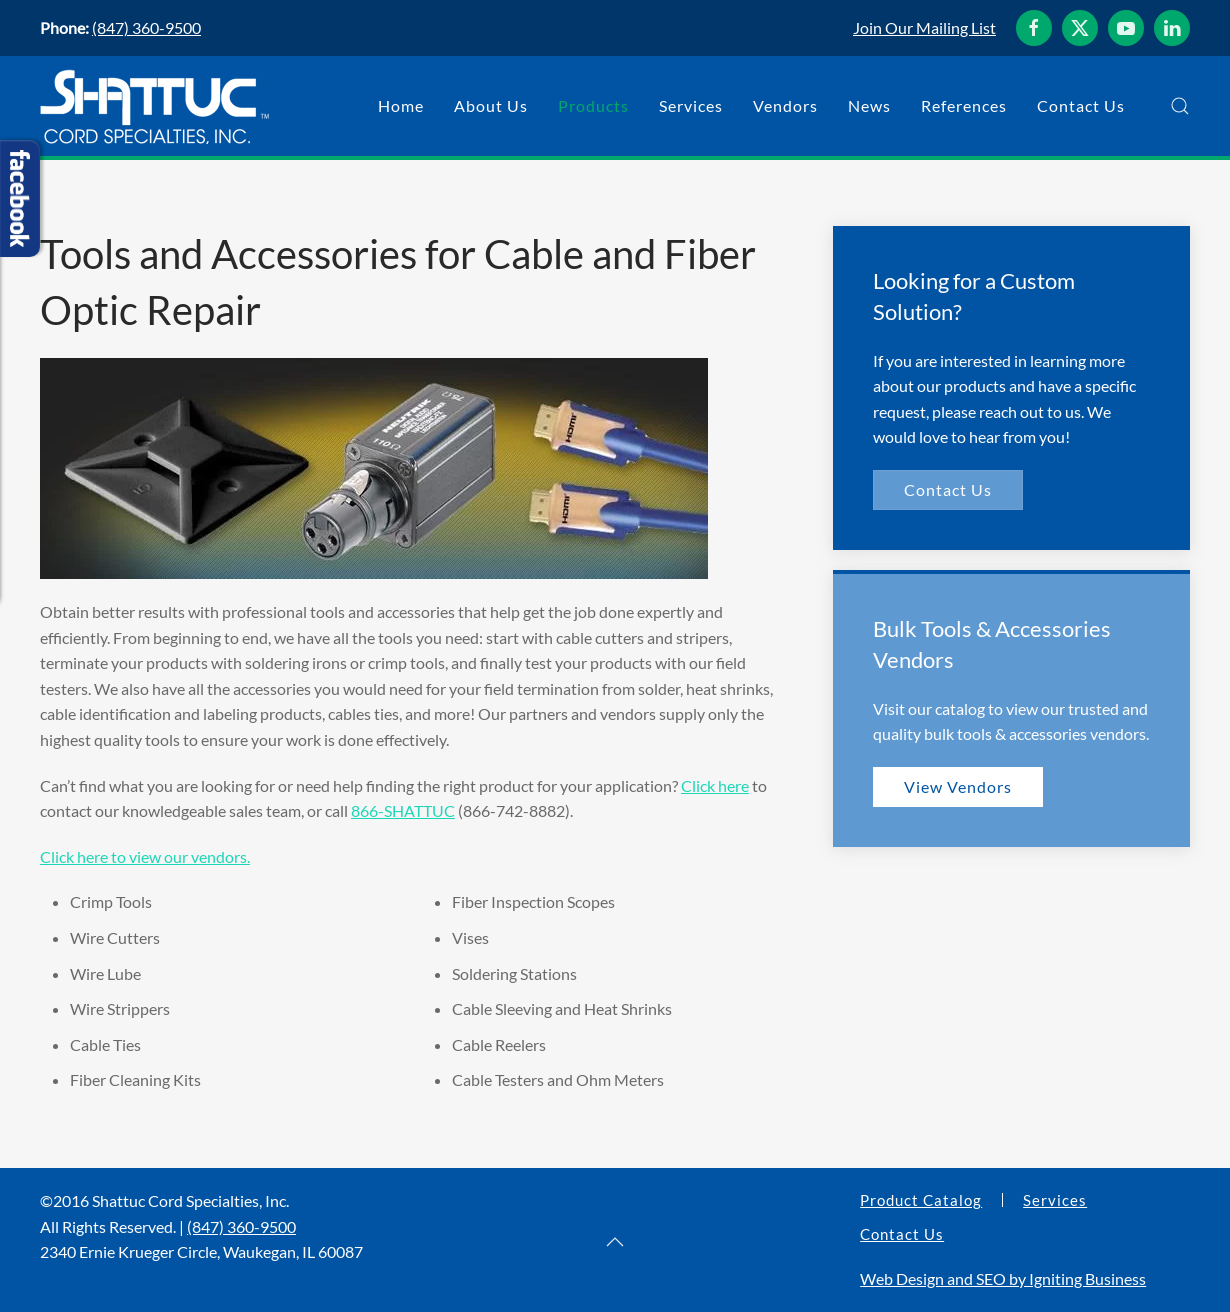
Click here (715, 785)
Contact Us (1081, 105)
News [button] (869, 105)
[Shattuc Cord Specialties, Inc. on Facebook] (1034, 28)
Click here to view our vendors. (145, 856)
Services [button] (691, 105)
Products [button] (593, 105)
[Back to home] (154, 106)
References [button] (964, 105)
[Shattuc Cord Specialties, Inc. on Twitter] (1080, 28)
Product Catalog (921, 1200)
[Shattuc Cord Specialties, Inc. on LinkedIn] (1172, 28)
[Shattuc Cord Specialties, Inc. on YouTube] (1126, 28)
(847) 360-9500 (146, 27)
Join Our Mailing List (924, 27)
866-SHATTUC (403, 810)
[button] (1180, 106)
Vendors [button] (785, 105)
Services (1055, 1200)
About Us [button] (491, 105)
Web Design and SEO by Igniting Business (1003, 1278)
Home (401, 105)
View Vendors (958, 786)
